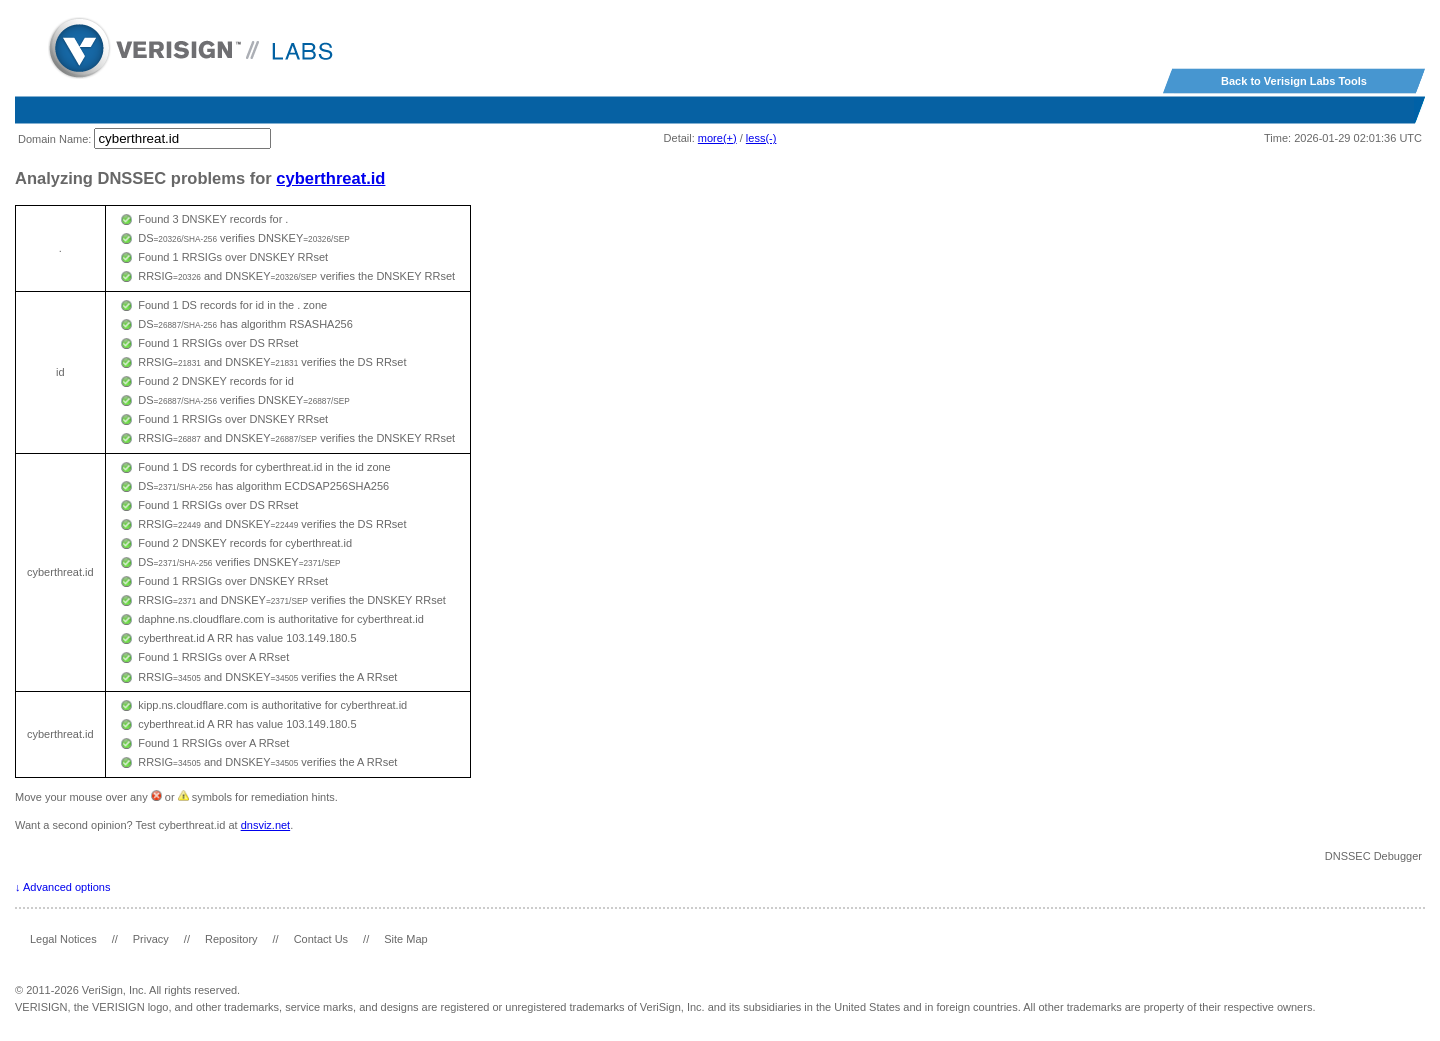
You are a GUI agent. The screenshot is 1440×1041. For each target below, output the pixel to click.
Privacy (151, 939)
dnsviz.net (266, 825)
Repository (231, 939)
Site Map (405, 939)
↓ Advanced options (62, 887)
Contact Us (321, 939)
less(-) (761, 138)
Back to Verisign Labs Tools (1294, 81)
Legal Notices (63, 939)
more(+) (717, 138)
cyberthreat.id (330, 178)
